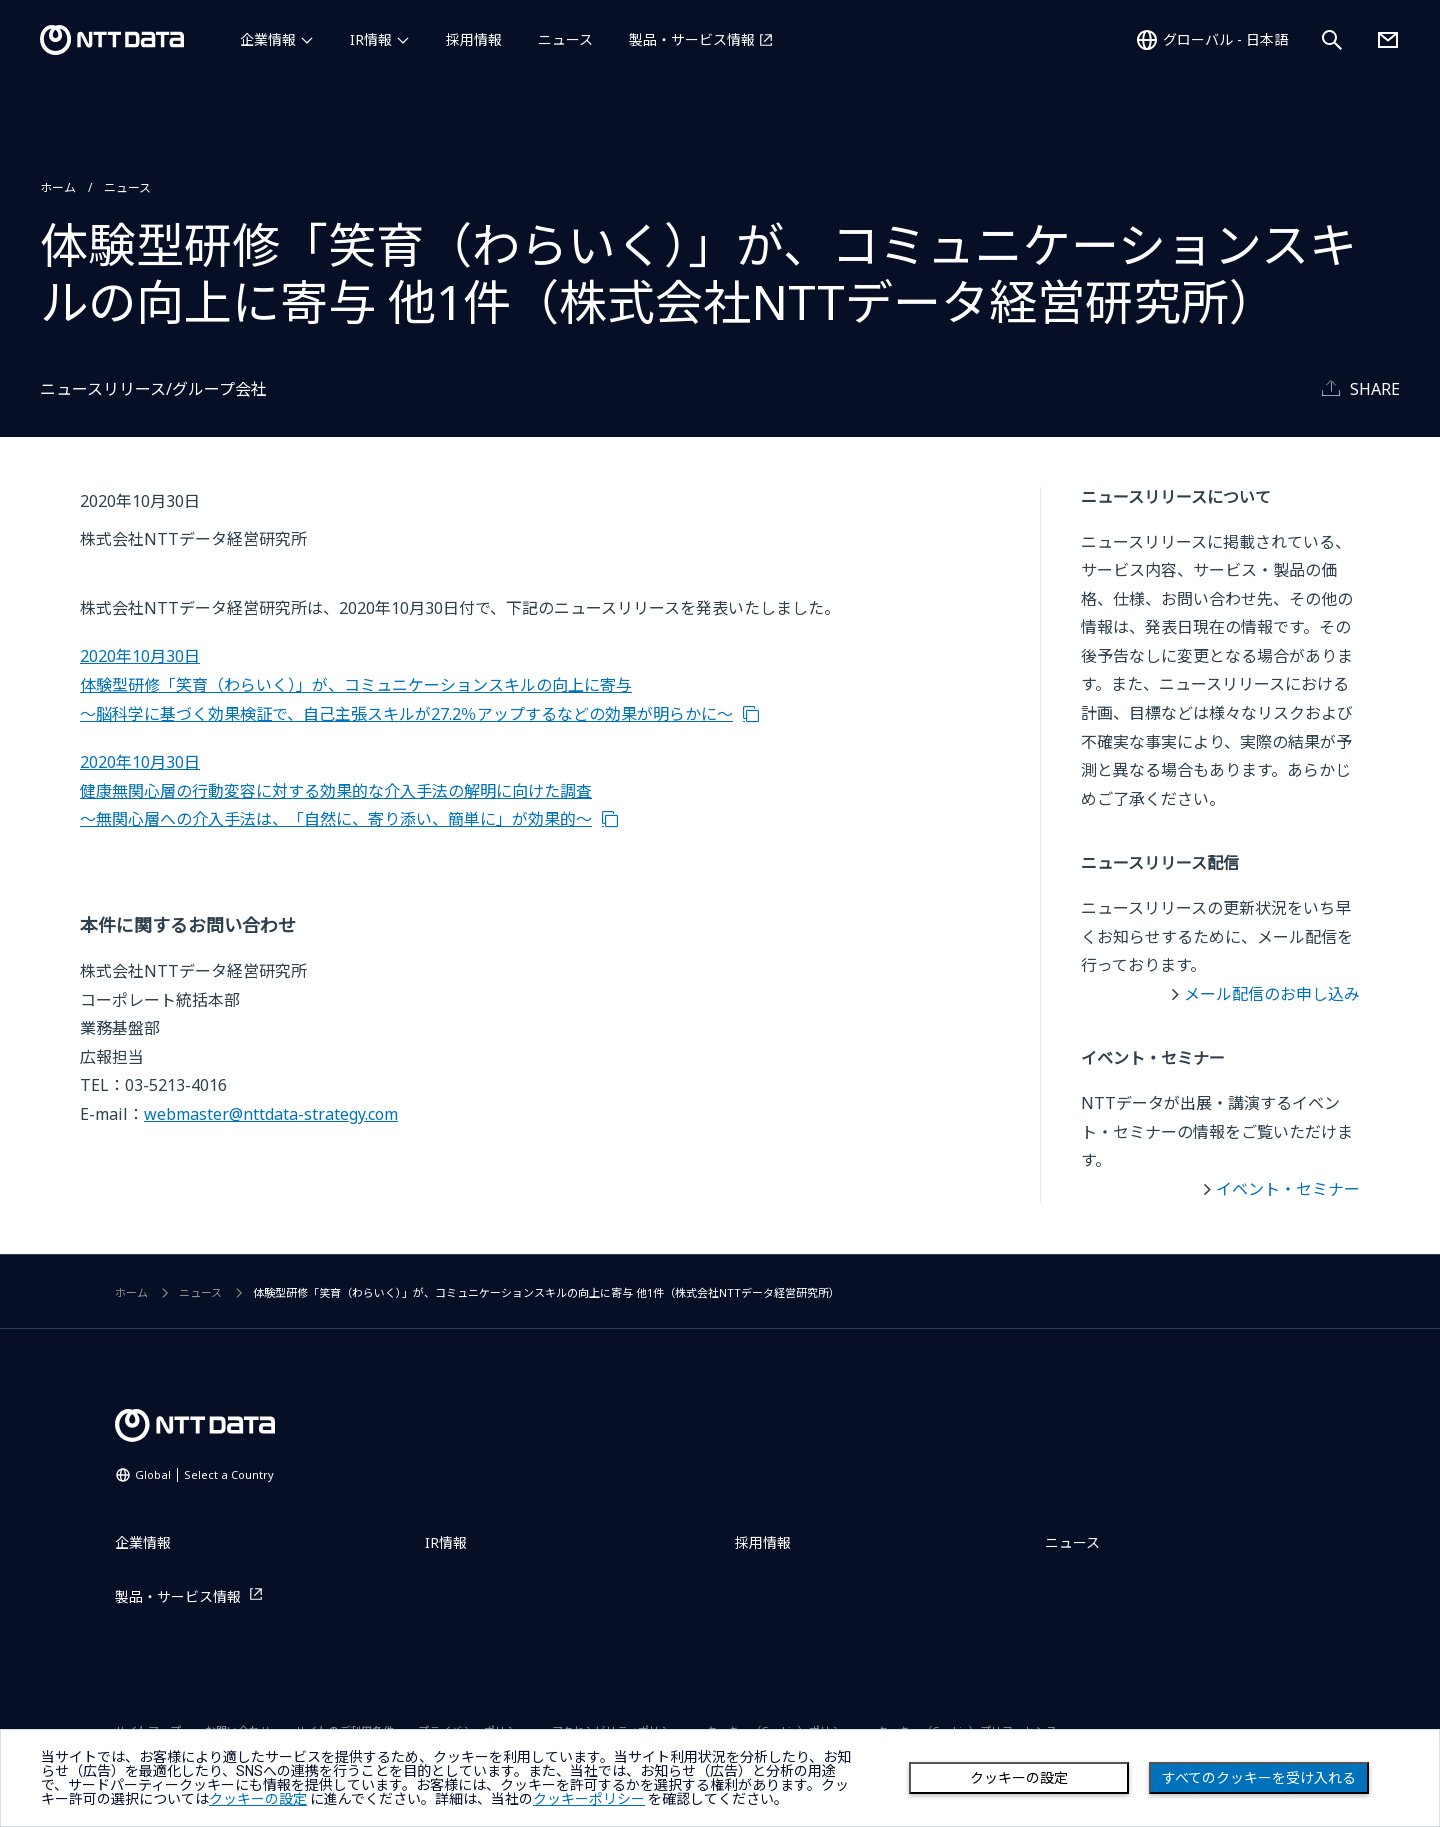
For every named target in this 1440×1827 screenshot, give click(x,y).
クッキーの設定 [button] (258, 1799)
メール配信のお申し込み (1272, 994)
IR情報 (371, 39)
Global (204, 1474)
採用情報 (474, 39)
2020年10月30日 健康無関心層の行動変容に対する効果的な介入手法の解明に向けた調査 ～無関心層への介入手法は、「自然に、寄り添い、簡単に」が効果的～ (336, 790)
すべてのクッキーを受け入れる (1259, 1778)
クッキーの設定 (1019, 1778)
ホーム (58, 187)
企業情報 (268, 39)
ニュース (565, 39)
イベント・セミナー (1288, 1189)
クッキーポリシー (589, 1799)
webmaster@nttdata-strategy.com (271, 1114)
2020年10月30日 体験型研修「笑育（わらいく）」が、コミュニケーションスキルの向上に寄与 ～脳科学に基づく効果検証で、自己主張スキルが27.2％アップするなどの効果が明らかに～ (406, 684)
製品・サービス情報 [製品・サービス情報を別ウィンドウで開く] (692, 39)
